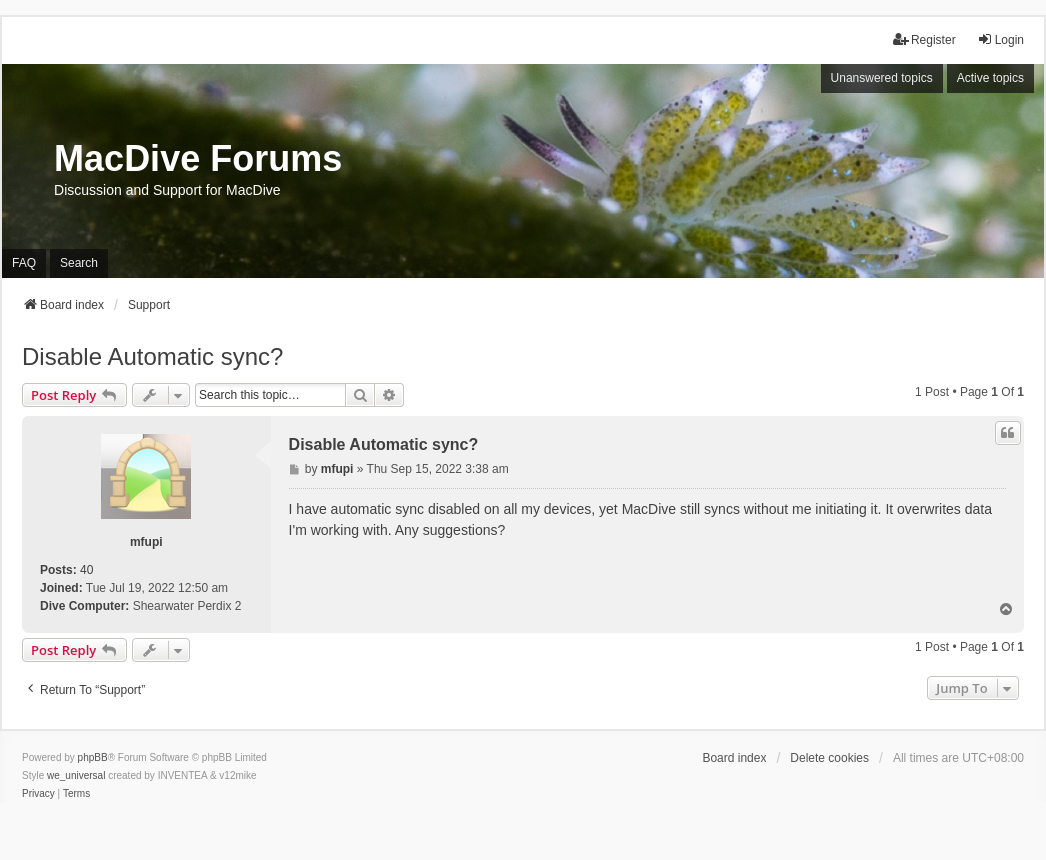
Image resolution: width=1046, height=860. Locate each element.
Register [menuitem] (924, 39)
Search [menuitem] (79, 263)
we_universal (76, 775)
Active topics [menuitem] (990, 78)
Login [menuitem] (1000, 39)
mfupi (146, 542)
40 (86, 570)
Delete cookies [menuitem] (829, 758)
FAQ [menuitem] (24, 263)
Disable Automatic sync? (152, 356)
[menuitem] (38, 794)
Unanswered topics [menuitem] (882, 78)
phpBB (93, 757)
